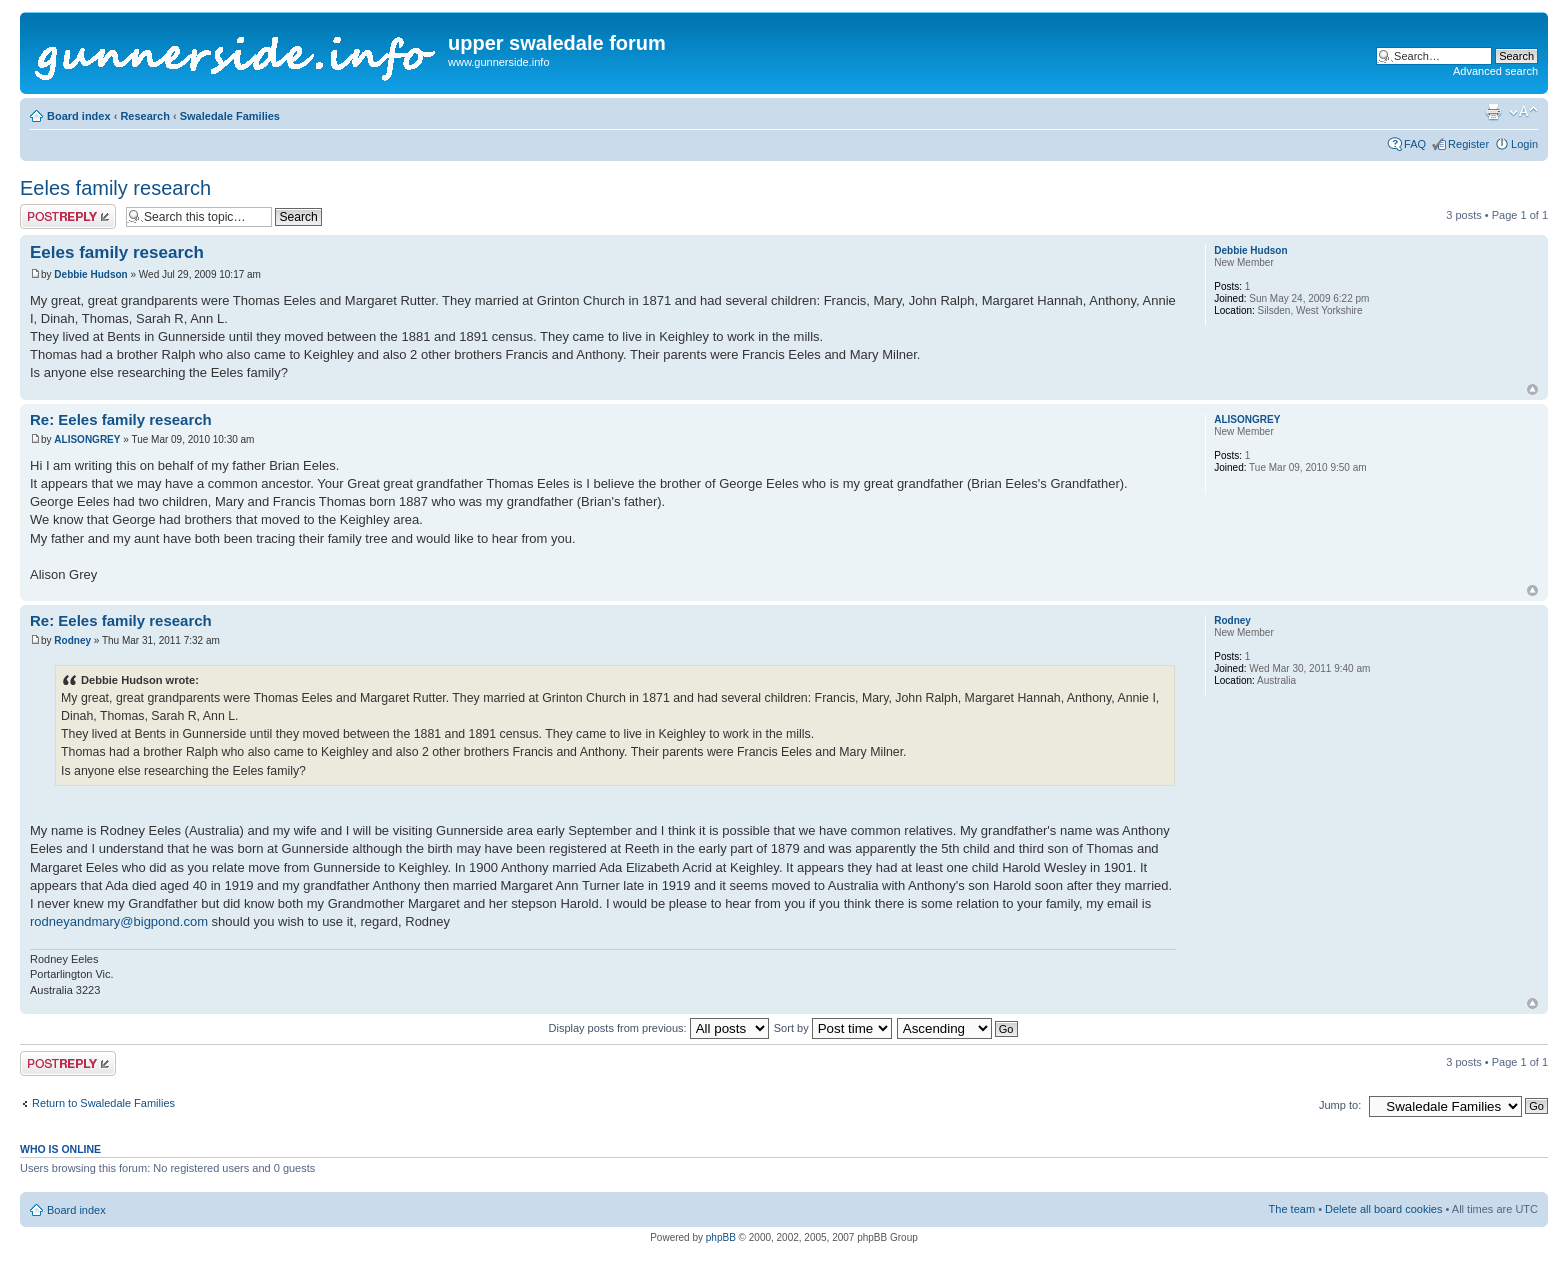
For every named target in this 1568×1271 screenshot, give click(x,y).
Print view (1493, 112)
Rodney (72, 640)
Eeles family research (115, 188)
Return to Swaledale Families (103, 1103)
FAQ (1415, 144)
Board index (79, 116)
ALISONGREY (87, 439)
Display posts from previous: (659, 1028)
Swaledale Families (230, 116)
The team (1292, 1209)
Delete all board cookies (1383, 1209)
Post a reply (68, 216)
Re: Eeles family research (121, 419)
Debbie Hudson (90, 274)
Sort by (833, 1028)
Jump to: (1340, 1105)
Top (1532, 389)
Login (1524, 144)
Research (145, 116)
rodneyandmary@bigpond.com (119, 921)
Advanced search (1495, 71)
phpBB (721, 1237)
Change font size (1523, 112)
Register (1468, 144)
